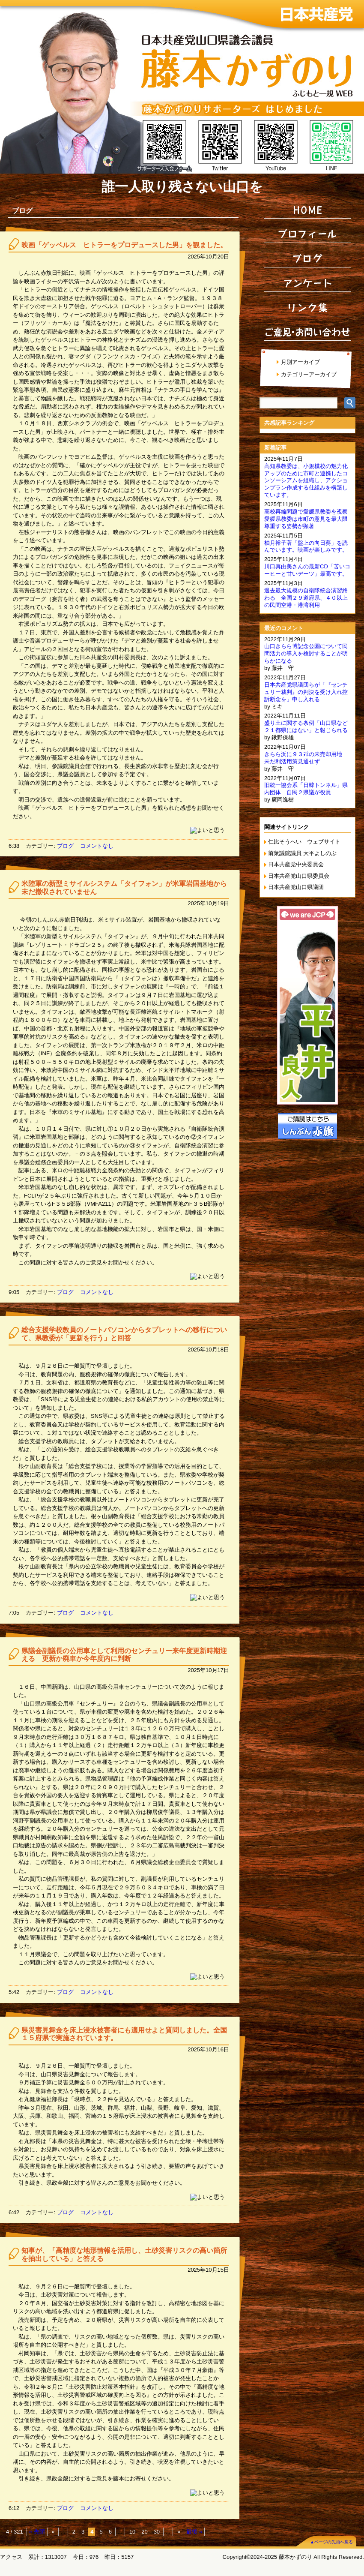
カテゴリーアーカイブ (309, 374)
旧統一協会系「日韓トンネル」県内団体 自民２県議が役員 (306, 789)
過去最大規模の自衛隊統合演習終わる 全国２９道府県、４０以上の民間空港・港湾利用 (306, 597)
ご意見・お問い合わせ (307, 331)
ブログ (65, 846)
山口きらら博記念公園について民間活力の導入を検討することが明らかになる (306, 653)
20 (144, 2531)
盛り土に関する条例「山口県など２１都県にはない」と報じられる (306, 726)
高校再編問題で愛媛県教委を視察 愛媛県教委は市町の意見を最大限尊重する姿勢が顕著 (308, 518)
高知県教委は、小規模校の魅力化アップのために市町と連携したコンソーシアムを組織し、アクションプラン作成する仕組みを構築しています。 (306, 480)
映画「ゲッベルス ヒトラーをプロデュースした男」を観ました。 (124, 245)
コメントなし (96, 846)
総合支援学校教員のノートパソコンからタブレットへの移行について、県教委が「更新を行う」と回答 (124, 1334)
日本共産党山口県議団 (296, 887)
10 (132, 2531)
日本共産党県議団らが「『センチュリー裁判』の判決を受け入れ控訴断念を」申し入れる (306, 692)
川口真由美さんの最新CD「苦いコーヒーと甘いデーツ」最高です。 (307, 570)
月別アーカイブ (300, 362)
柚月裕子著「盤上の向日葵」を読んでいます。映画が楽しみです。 (306, 546)
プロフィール (307, 234)
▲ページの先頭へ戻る (331, 2542)
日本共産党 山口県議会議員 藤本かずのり (182, 87)
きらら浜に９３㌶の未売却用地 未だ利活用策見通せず (306, 758)
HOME (307, 209)
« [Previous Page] (53, 2531)
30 (157, 2531)
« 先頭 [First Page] (37, 2531)
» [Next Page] (178, 2531)
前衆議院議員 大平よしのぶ (302, 853)
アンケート (307, 282)
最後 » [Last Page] (194, 2531)
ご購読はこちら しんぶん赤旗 (307, 1126)
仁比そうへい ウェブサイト (304, 841)
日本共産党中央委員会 (296, 864)
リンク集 (307, 307)
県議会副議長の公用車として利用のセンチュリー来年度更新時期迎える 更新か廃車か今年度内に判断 (124, 1655)
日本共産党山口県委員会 (298, 876)
